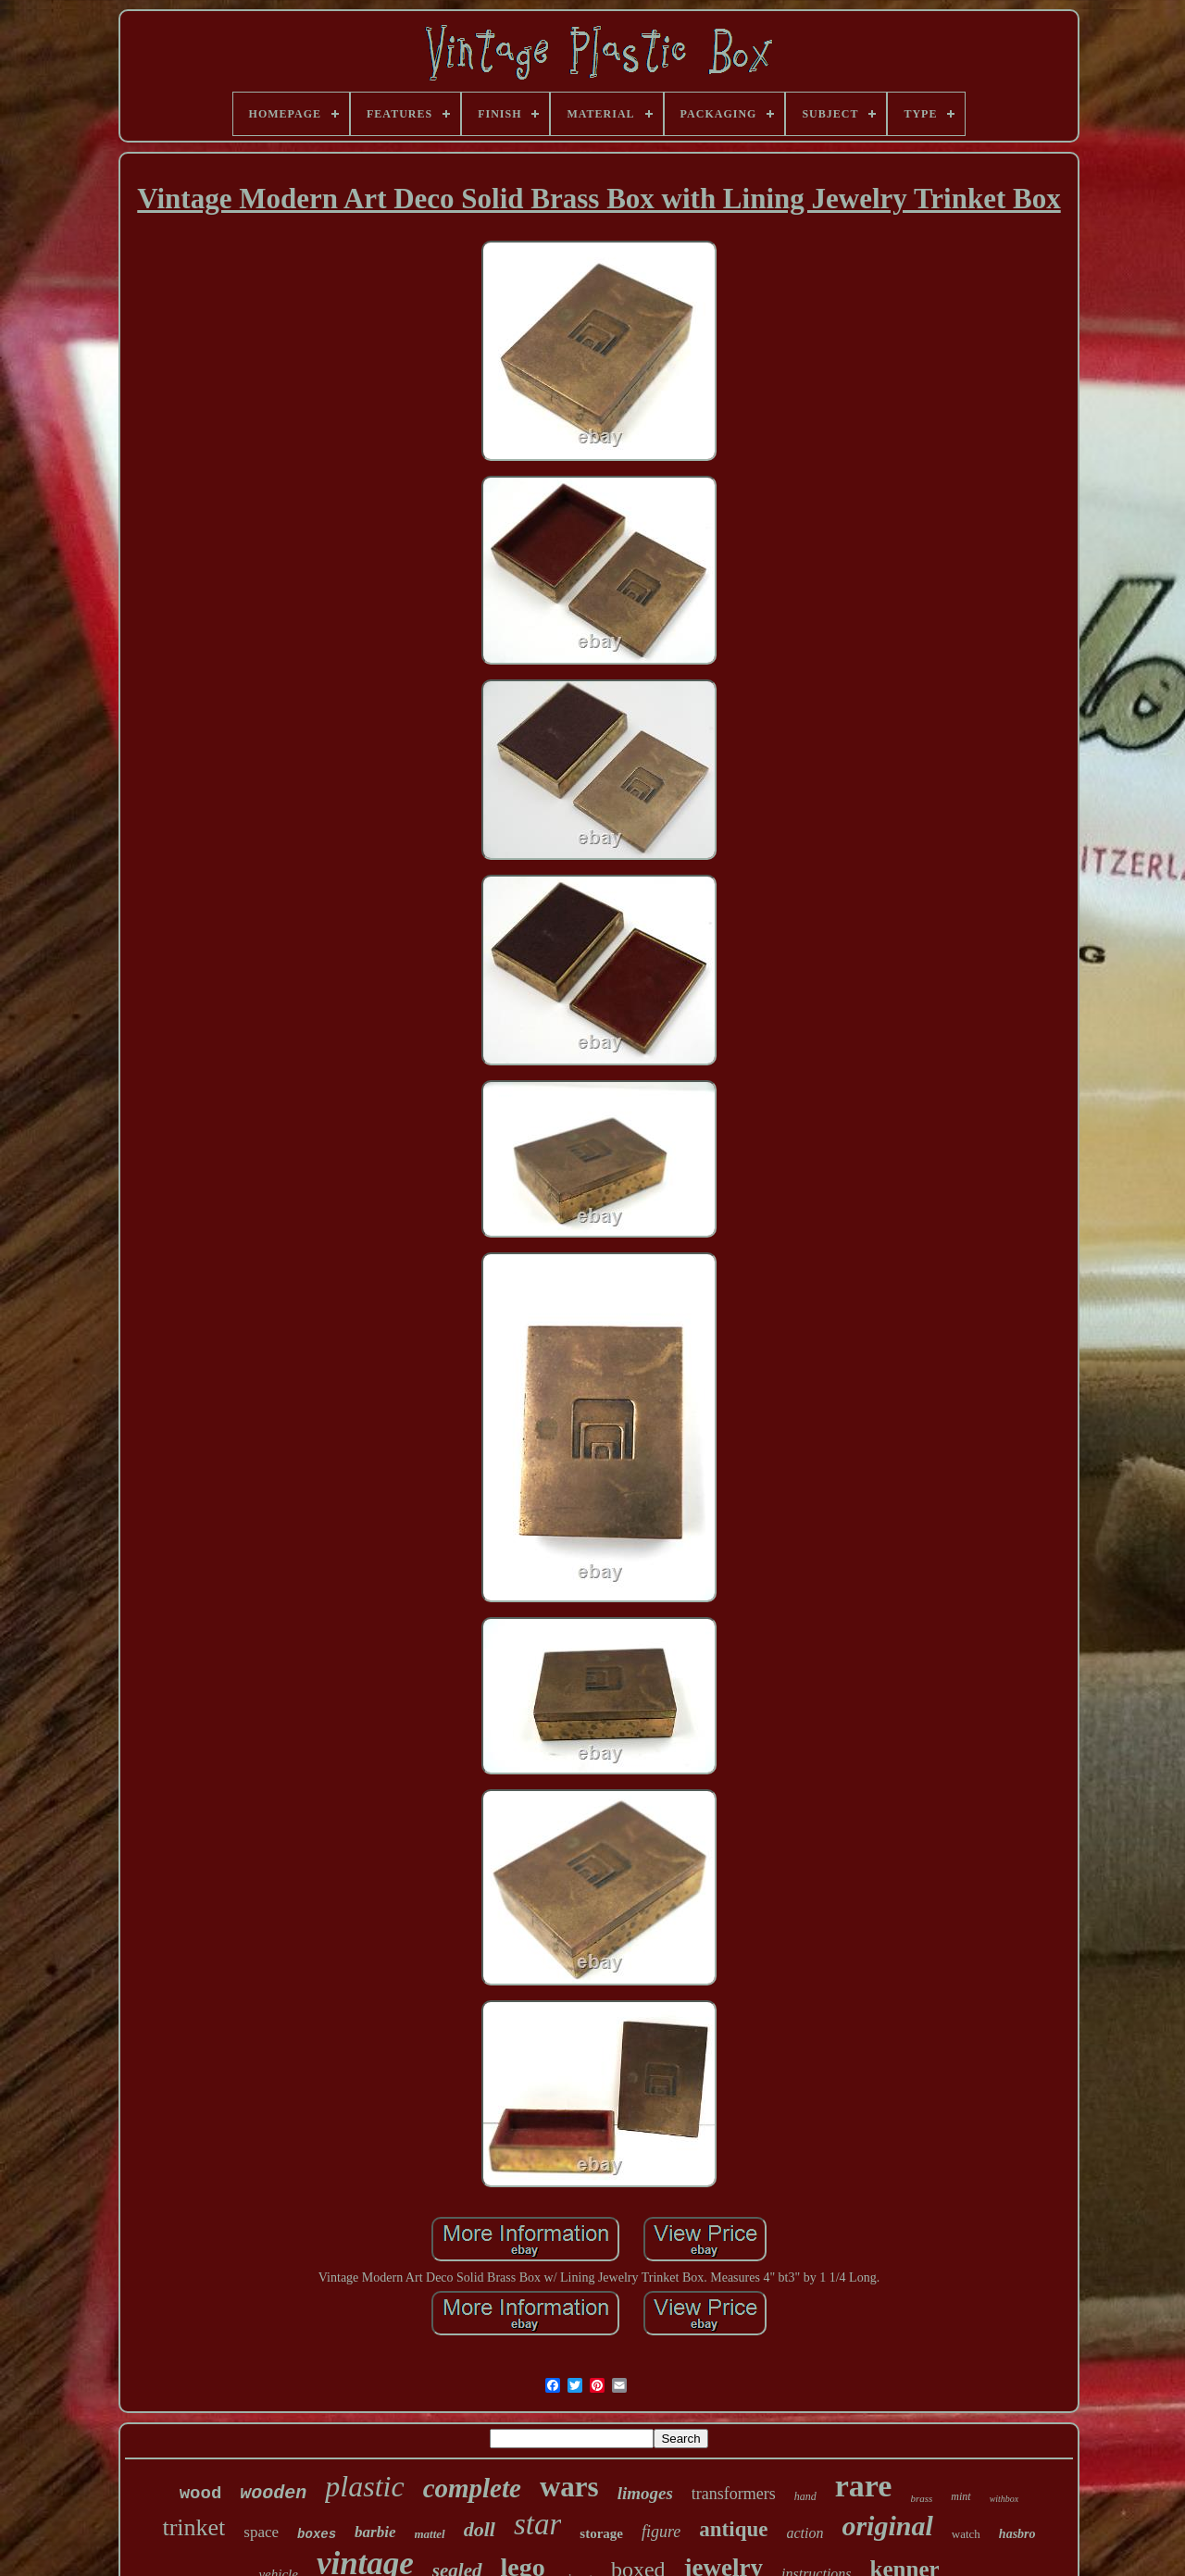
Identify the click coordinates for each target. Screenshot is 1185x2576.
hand (805, 2496)
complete (472, 2488)
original (887, 2525)
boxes (316, 2534)
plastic (364, 2486)
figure (661, 2531)
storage (601, 2533)
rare (863, 2486)
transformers (734, 2493)
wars (569, 2486)
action (804, 2533)
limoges (645, 2493)
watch (966, 2534)
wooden (273, 2493)
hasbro (1017, 2534)
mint (960, 2496)
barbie (375, 2532)
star (537, 2524)
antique (733, 2529)
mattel (430, 2534)
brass (921, 2498)
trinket (193, 2527)
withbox (1004, 2499)
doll (479, 2529)
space (261, 2532)
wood (201, 2493)
